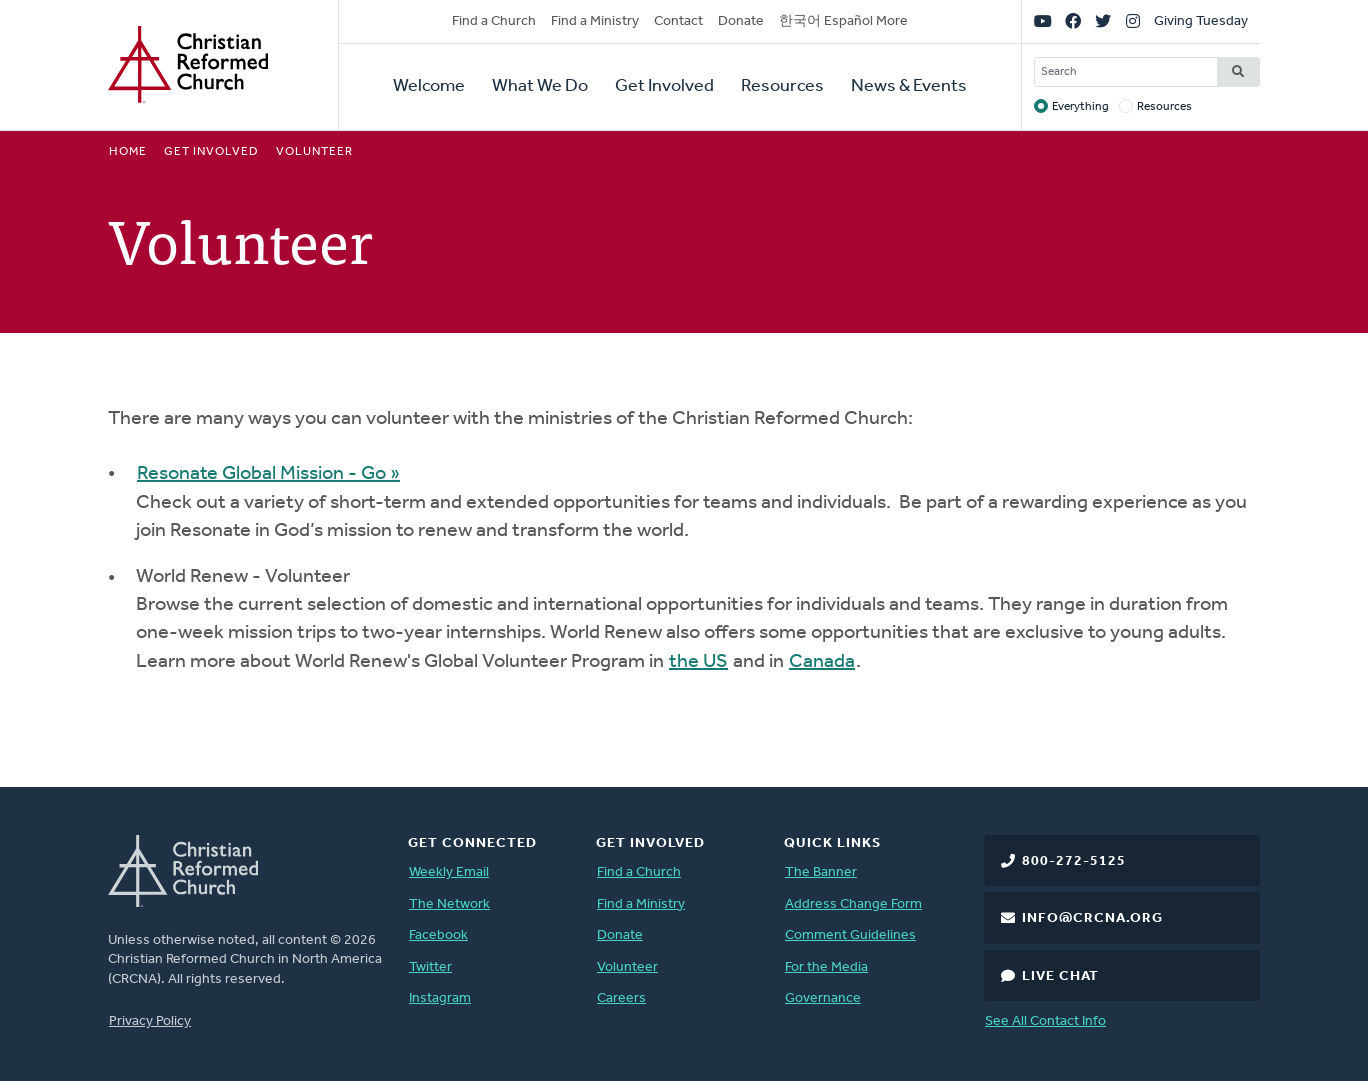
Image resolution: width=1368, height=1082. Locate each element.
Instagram (440, 998)
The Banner (821, 872)
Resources (782, 86)
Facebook (438, 935)
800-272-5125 (1074, 861)
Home (128, 152)
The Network (449, 904)
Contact (678, 21)
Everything (1080, 107)
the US (698, 662)
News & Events (909, 86)
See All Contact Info (1045, 1021)
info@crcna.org (1092, 918)
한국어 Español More (843, 21)
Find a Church (494, 21)
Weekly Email (449, 872)
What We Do (540, 86)
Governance (823, 998)
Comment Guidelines (850, 935)
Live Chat (1060, 976)
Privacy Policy (150, 1021)
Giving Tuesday (1201, 21)
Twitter (430, 967)
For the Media (826, 967)
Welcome (429, 86)
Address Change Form (853, 904)
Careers (621, 998)
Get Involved (664, 86)
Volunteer (627, 967)
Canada (822, 662)
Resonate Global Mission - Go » (268, 474)
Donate (741, 21)
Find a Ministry (595, 21)
